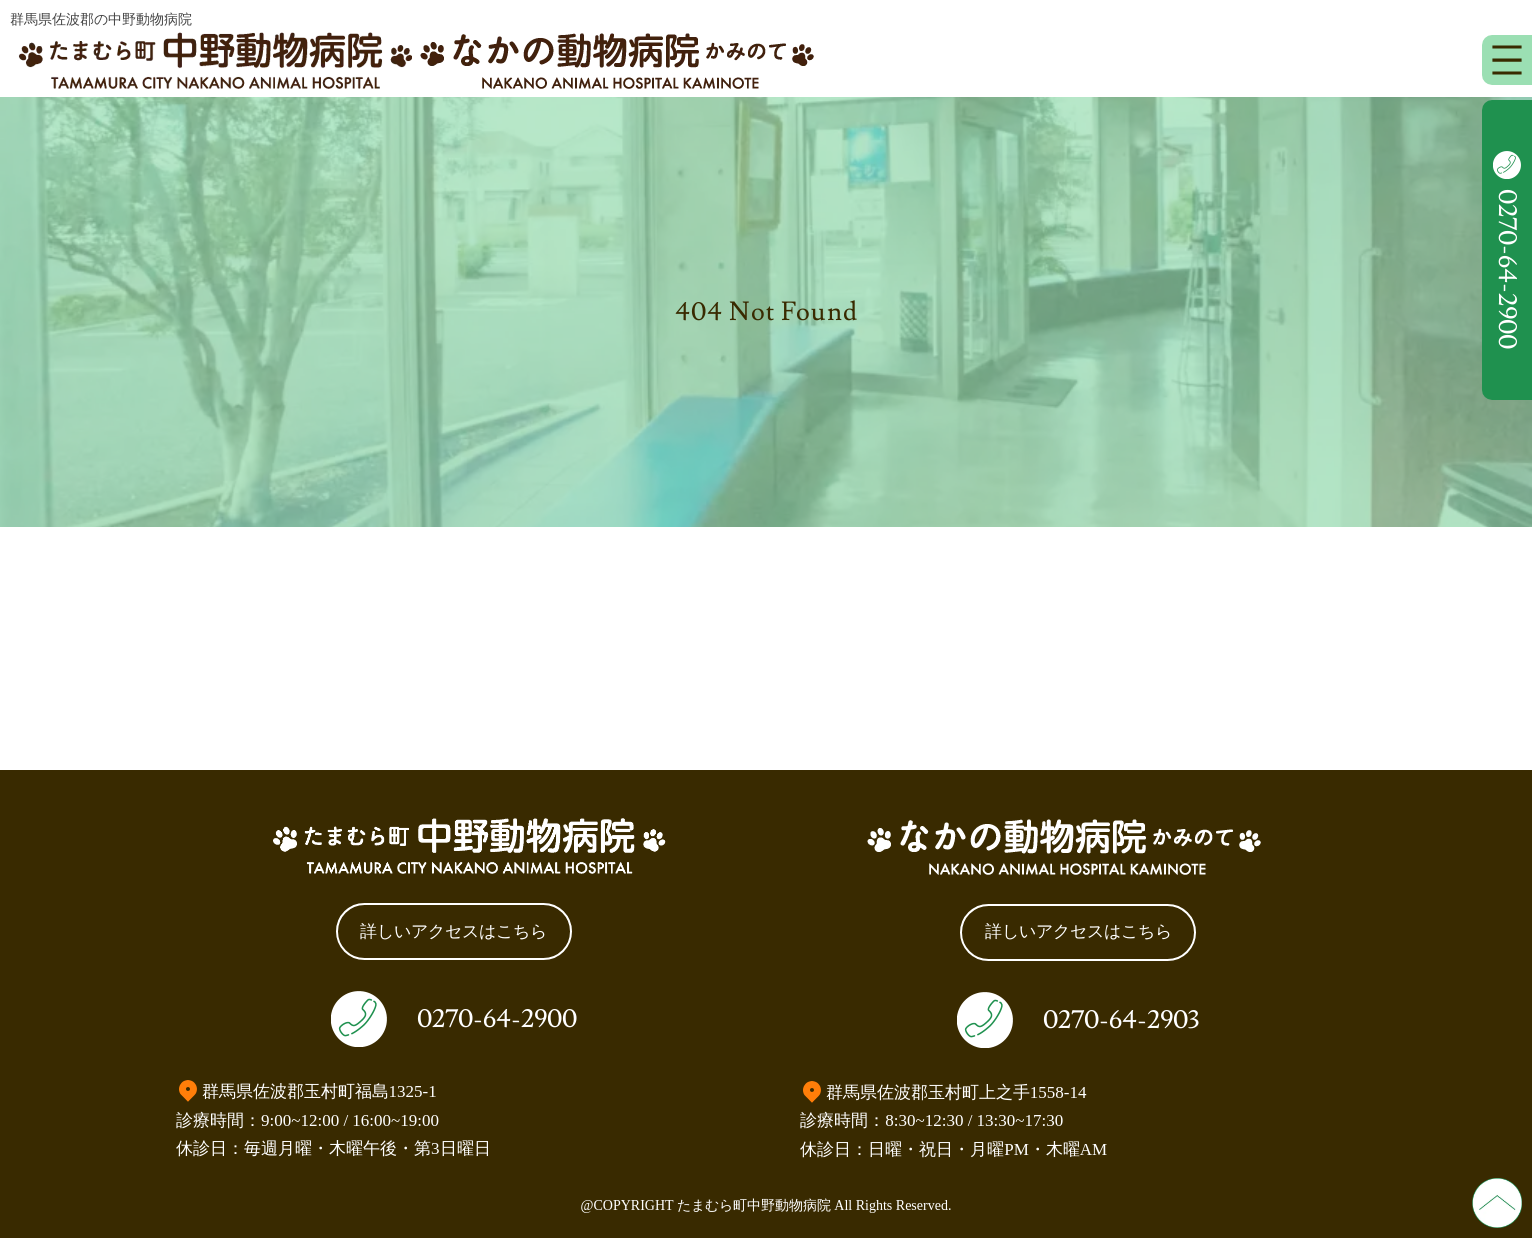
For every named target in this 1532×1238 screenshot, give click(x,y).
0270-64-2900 (497, 1019)
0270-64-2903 (1121, 1020)
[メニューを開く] (1507, 60)
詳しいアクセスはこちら (453, 931)
